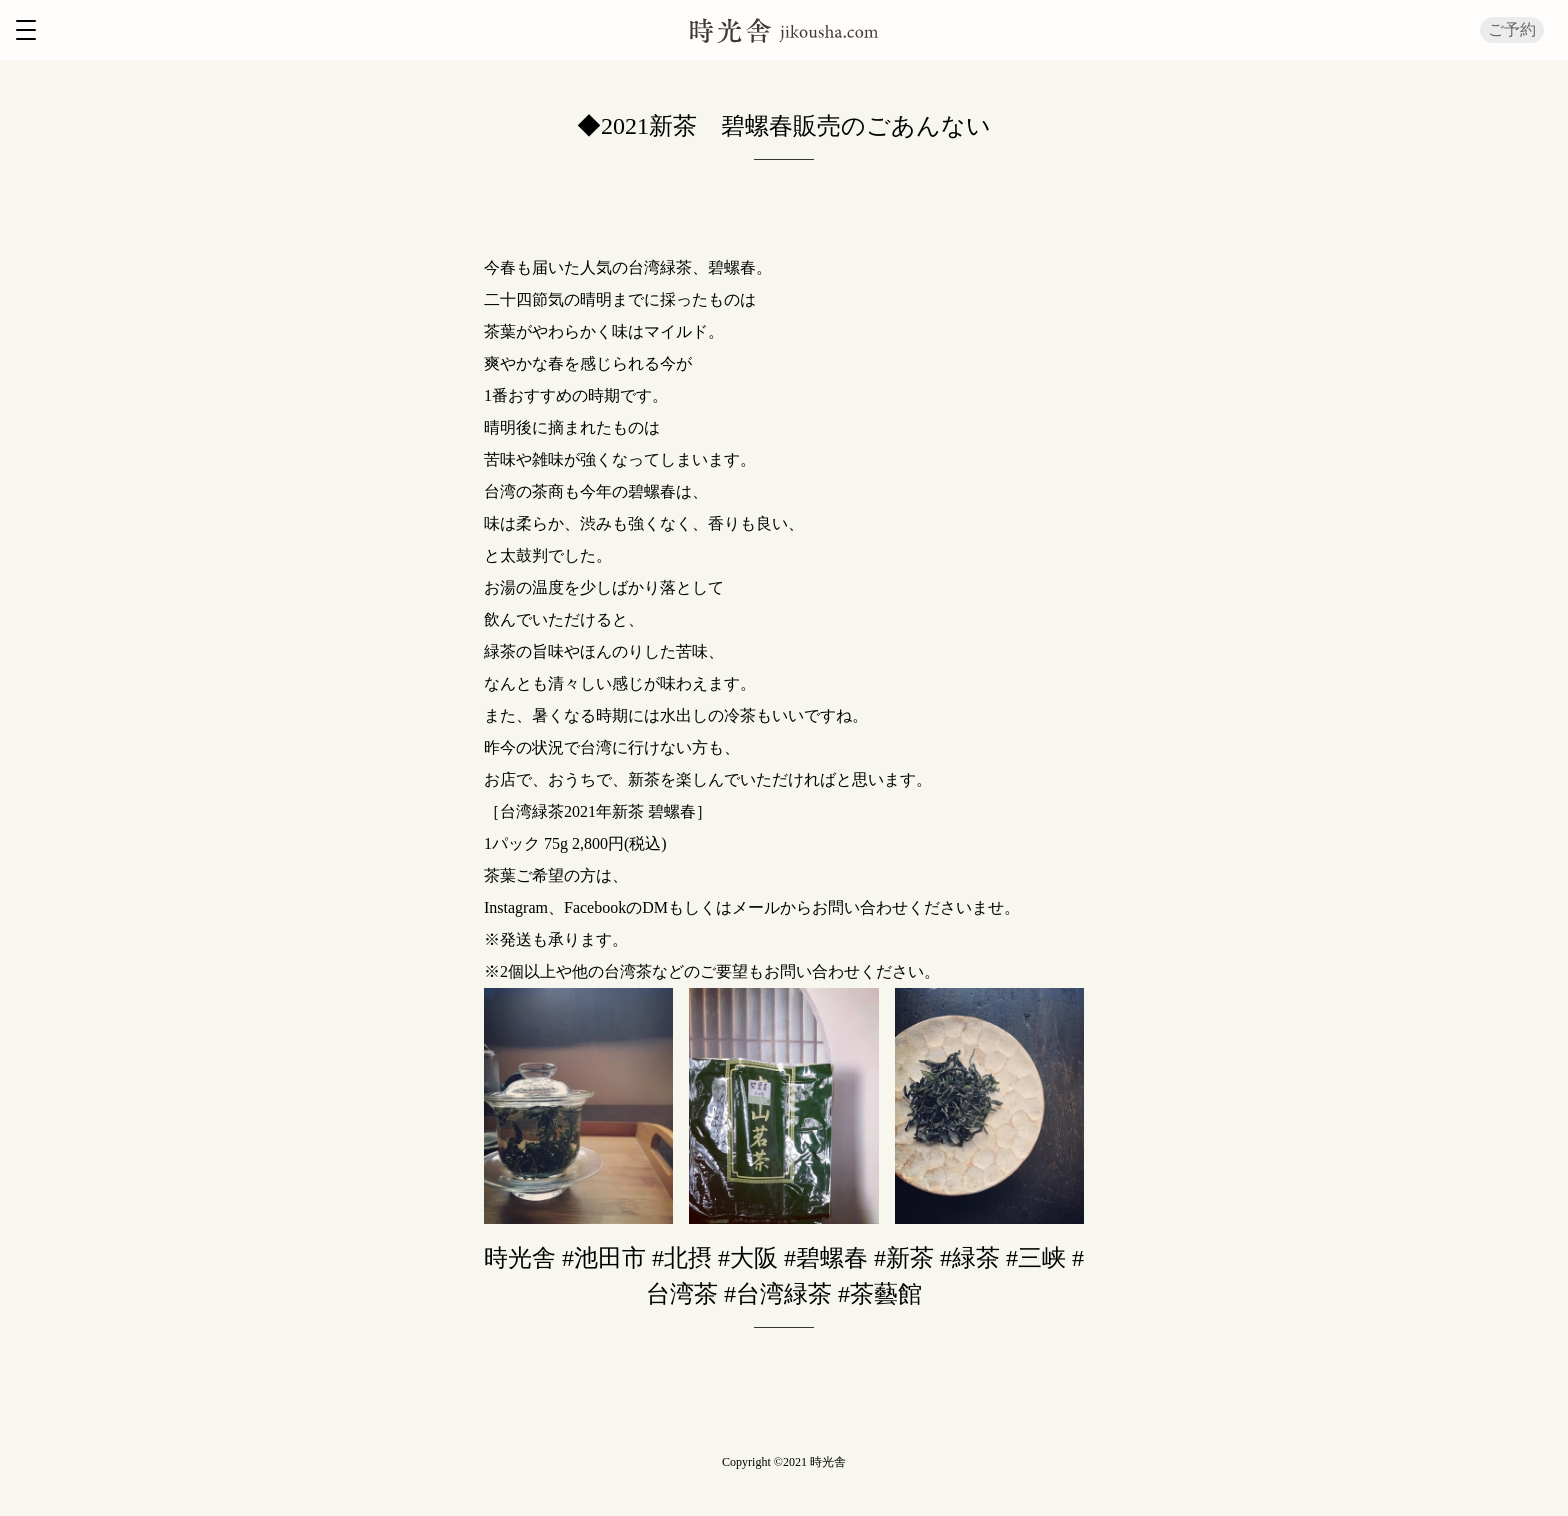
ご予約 (1512, 29)
